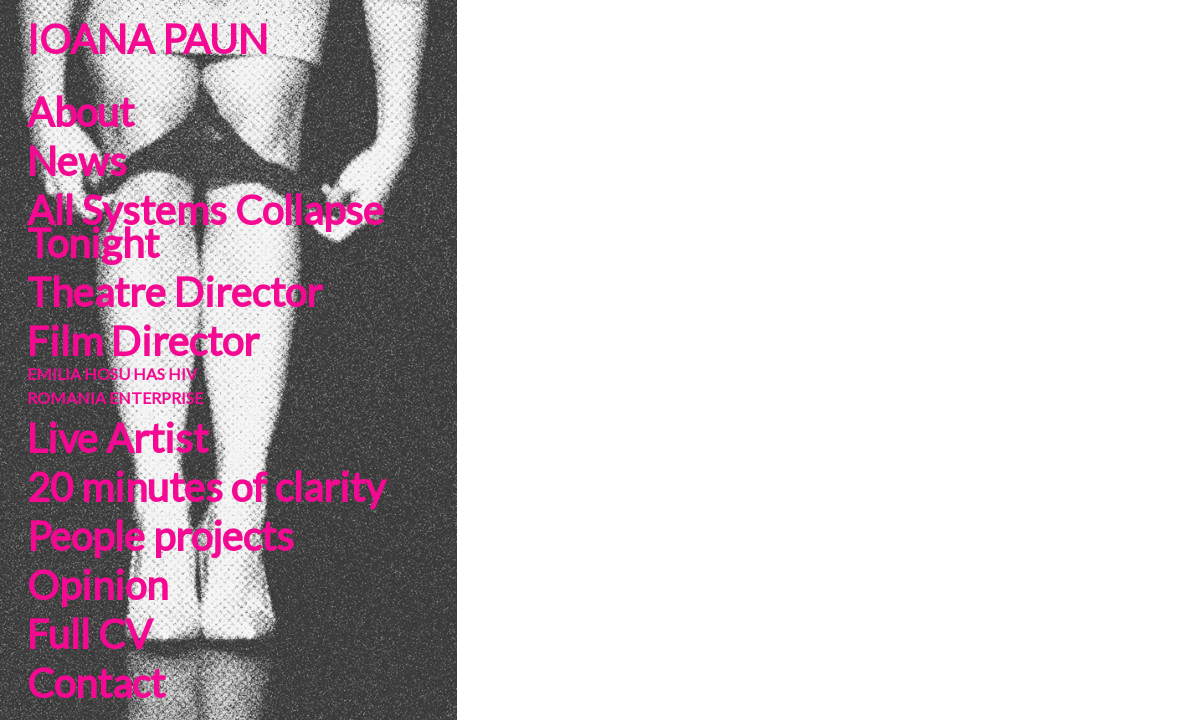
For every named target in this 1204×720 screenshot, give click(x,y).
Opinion (97, 585)
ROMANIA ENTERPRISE (115, 397)
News (77, 161)
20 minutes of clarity (206, 487)
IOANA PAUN (147, 39)
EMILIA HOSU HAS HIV (112, 373)
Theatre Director (174, 292)
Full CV (89, 634)
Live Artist (117, 438)
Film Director (143, 341)
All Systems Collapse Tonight (205, 226)
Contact (96, 683)
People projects (160, 536)
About (80, 112)
